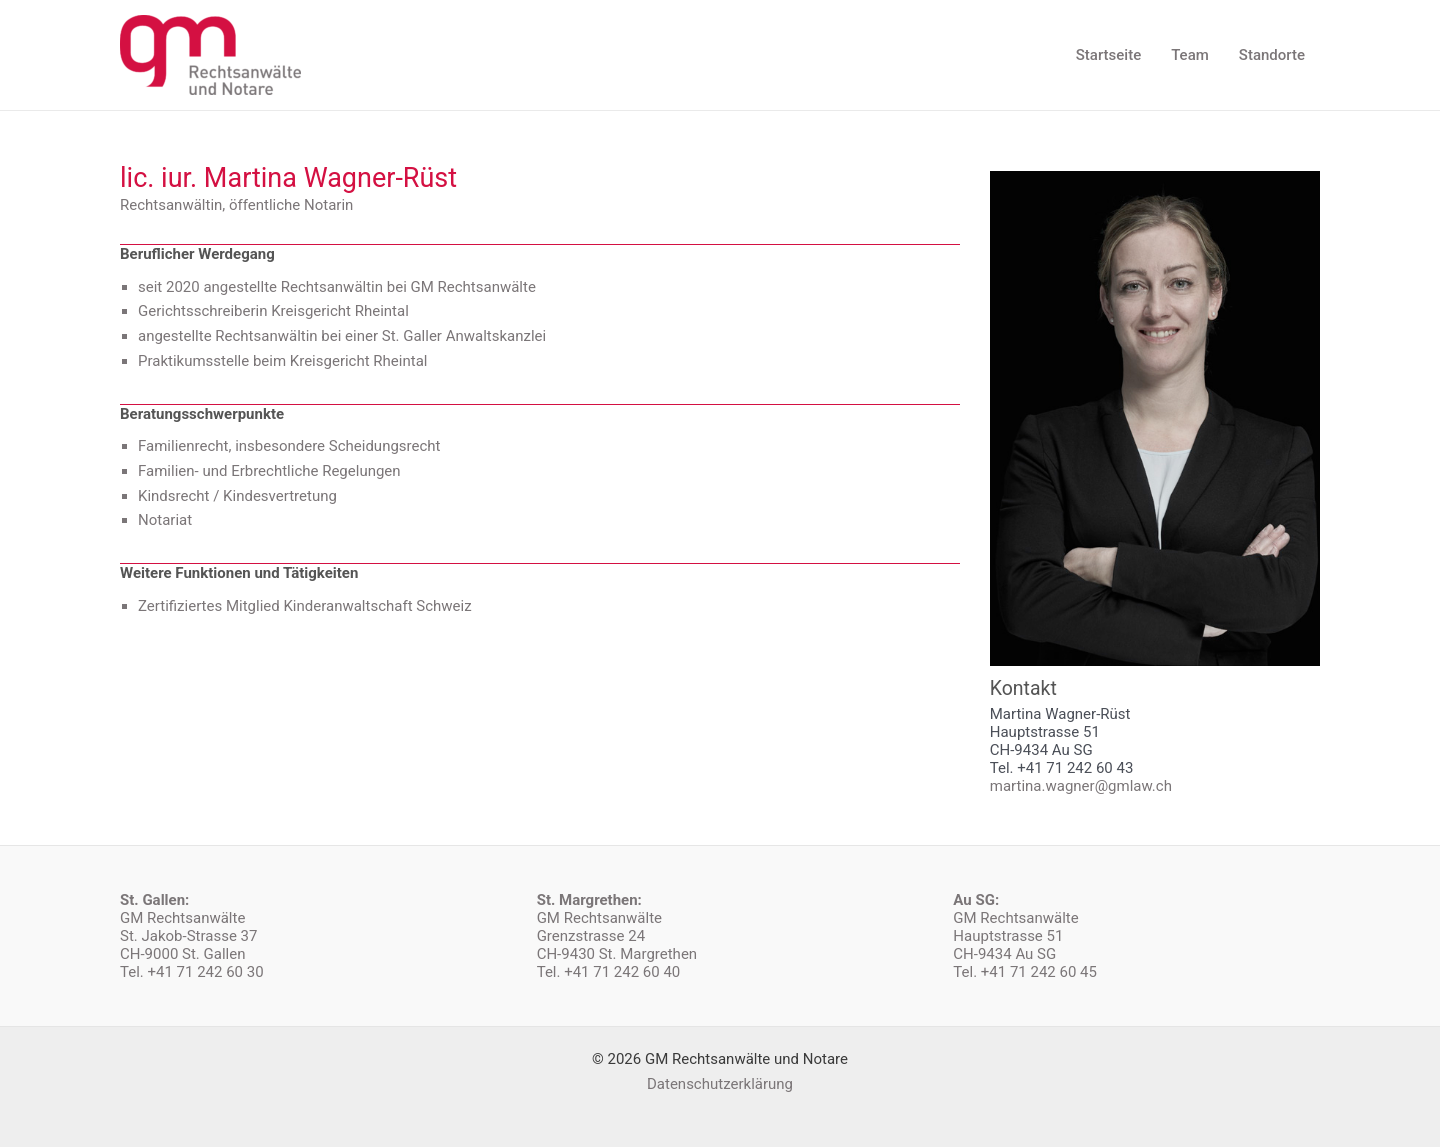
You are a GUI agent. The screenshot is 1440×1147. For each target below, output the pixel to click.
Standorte (1272, 55)
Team (1190, 55)
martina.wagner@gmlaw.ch (1081, 786)
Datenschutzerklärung (720, 1084)
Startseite (1108, 55)
